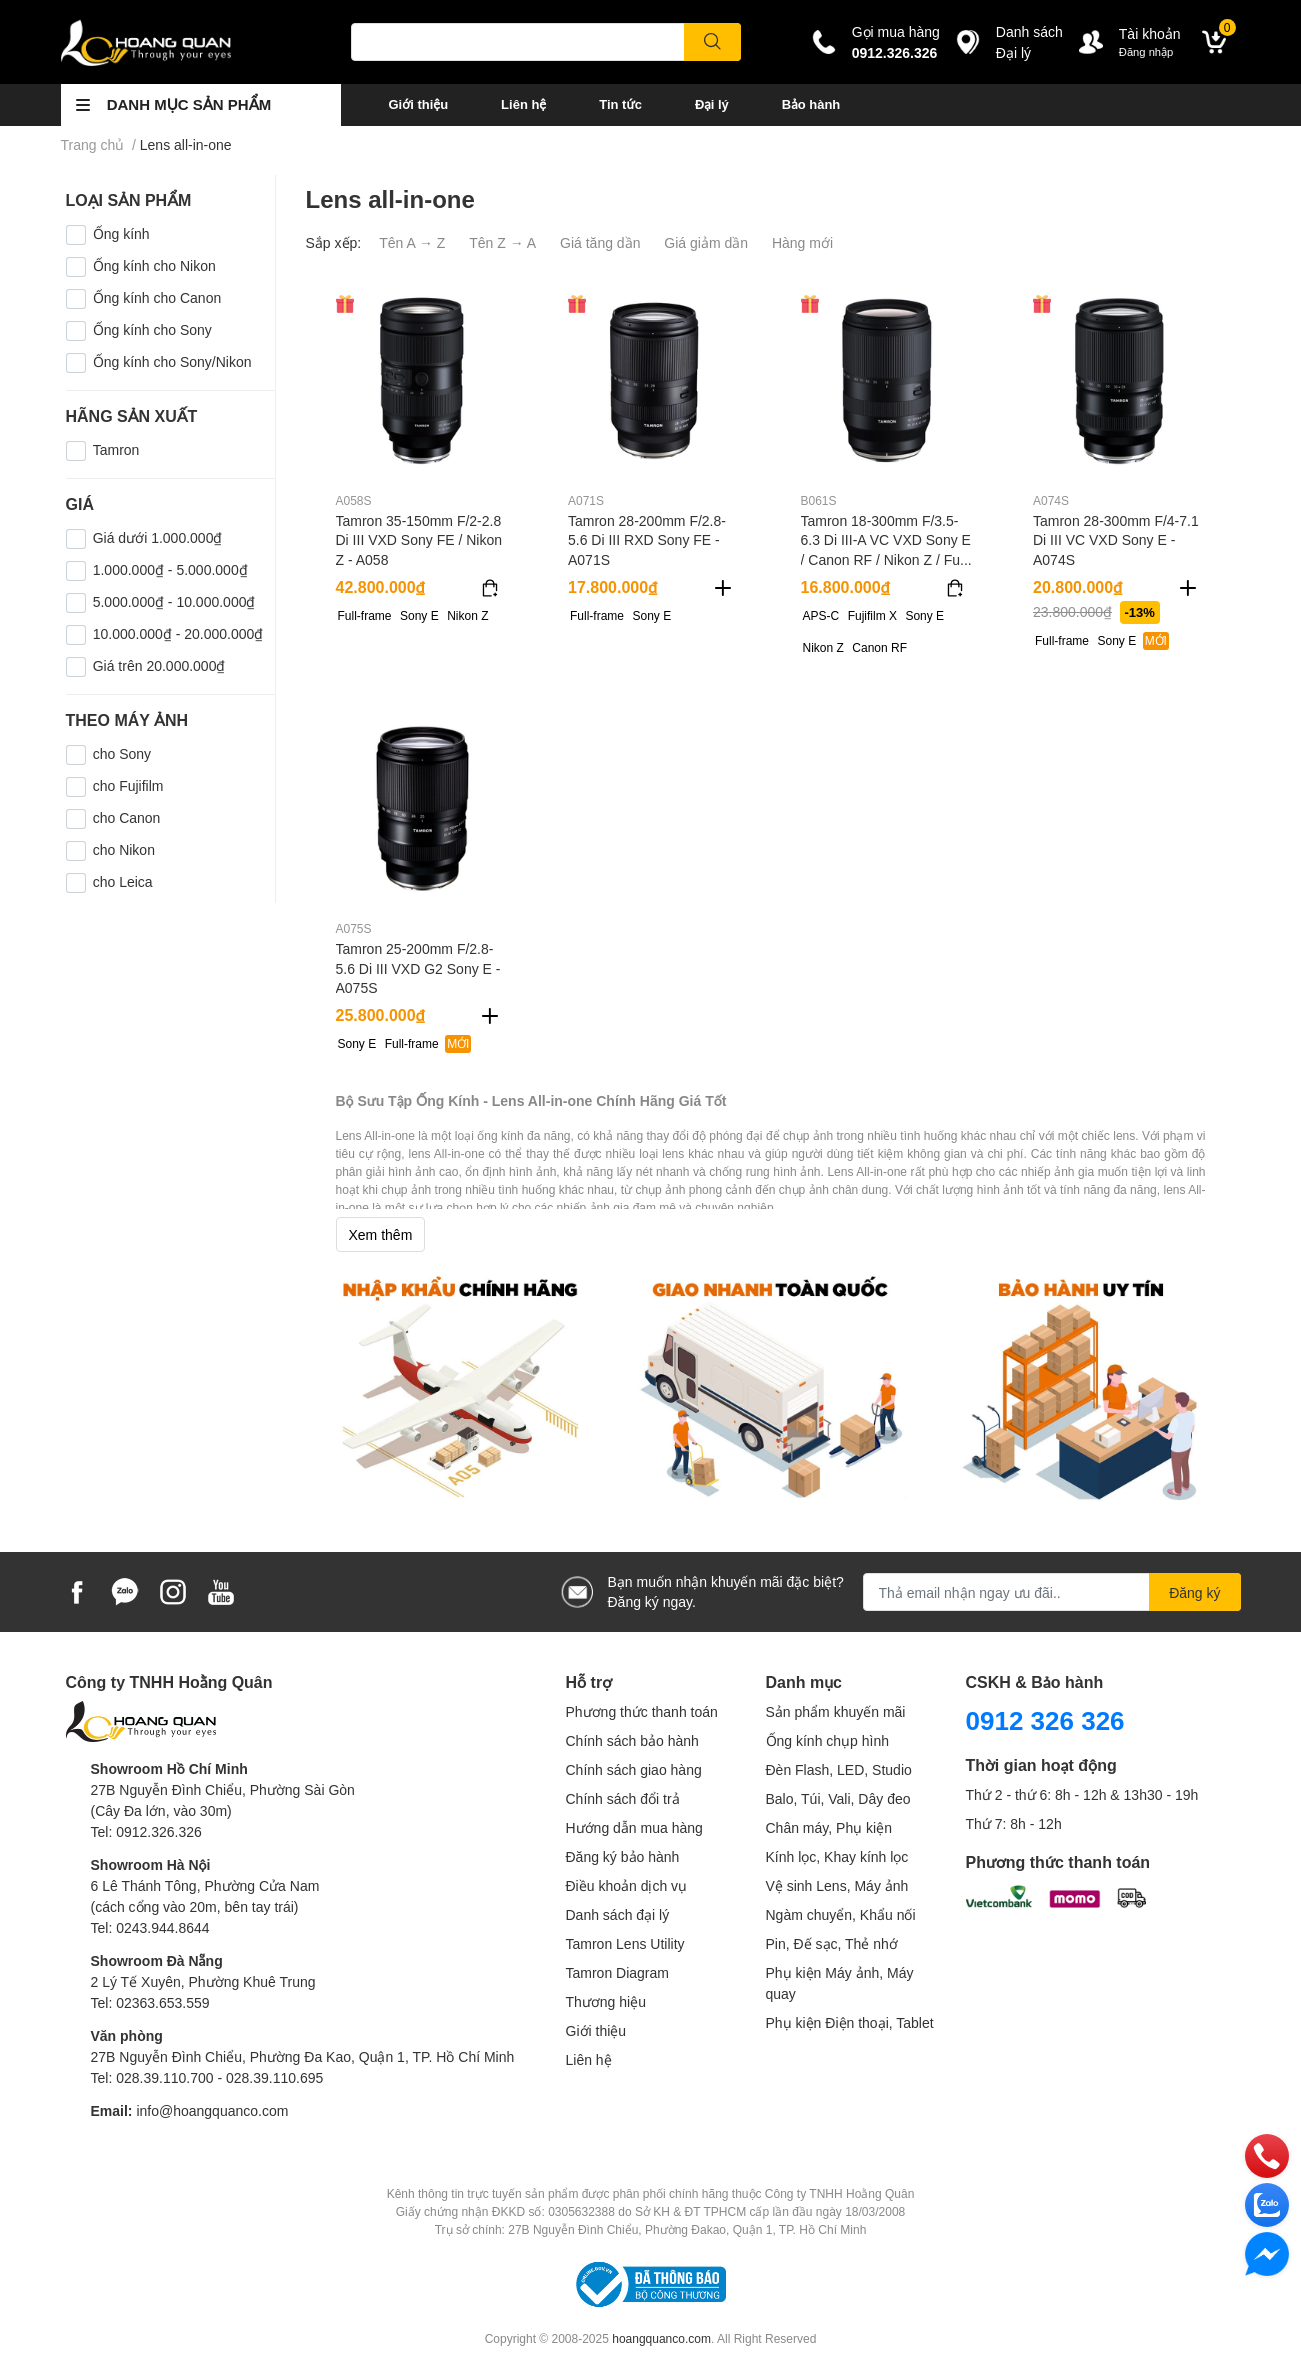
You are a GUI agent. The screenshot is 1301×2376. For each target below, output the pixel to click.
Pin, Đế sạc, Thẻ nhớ (832, 1943)
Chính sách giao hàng (634, 1769)
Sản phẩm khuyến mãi (836, 1711)
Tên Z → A (502, 242)
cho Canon (127, 817)
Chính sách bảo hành (632, 1740)
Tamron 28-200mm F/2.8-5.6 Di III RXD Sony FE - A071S (647, 540)
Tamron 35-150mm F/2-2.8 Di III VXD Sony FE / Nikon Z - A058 (419, 540)
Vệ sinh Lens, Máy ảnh (837, 1885)
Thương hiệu (606, 2001)
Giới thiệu (419, 104)
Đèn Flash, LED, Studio (839, 1769)
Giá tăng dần (600, 242)
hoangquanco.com (661, 2338)
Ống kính (121, 233)
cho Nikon (124, 849)
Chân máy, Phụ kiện (829, 1827)
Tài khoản (1150, 33)
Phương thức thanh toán (642, 1711)
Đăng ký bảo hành (623, 1856)
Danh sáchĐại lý (1029, 42)
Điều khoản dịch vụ (627, 1885)
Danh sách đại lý (618, 1914)
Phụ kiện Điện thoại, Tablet (850, 2022)
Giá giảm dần (706, 242)
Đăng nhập (1146, 51)
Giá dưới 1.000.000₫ (158, 537)
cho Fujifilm (128, 785)
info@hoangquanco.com (212, 2110)
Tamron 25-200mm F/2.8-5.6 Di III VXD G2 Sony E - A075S (418, 968)
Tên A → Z (412, 242)
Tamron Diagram (617, 1972)
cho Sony (122, 753)
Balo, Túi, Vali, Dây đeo (838, 1798)
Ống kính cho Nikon (154, 265)
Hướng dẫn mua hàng (634, 1827)
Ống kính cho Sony (152, 329)
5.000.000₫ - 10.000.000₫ (174, 601)
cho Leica (123, 881)
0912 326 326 (1045, 1720)
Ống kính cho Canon (157, 297)
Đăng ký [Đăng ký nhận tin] (1194, 1592)
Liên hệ (523, 104)
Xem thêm (381, 1234)
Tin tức (620, 104)
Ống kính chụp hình (828, 1740)
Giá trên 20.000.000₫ (159, 665)
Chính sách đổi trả (623, 1798)
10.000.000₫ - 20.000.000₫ (178, 633)
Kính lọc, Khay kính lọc (837, 1856)
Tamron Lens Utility (625, 1943)
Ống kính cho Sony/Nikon (172, 361)
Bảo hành (811, 104)
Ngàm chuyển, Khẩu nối (841, 1914)
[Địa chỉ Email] (1052, 1592)
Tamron (116, 449)
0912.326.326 (895, 52)
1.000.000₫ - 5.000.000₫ (170, 569)
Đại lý (712, 104)
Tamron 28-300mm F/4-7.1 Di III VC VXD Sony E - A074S (1116, 540)
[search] (712, 42)
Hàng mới (802, 242)
